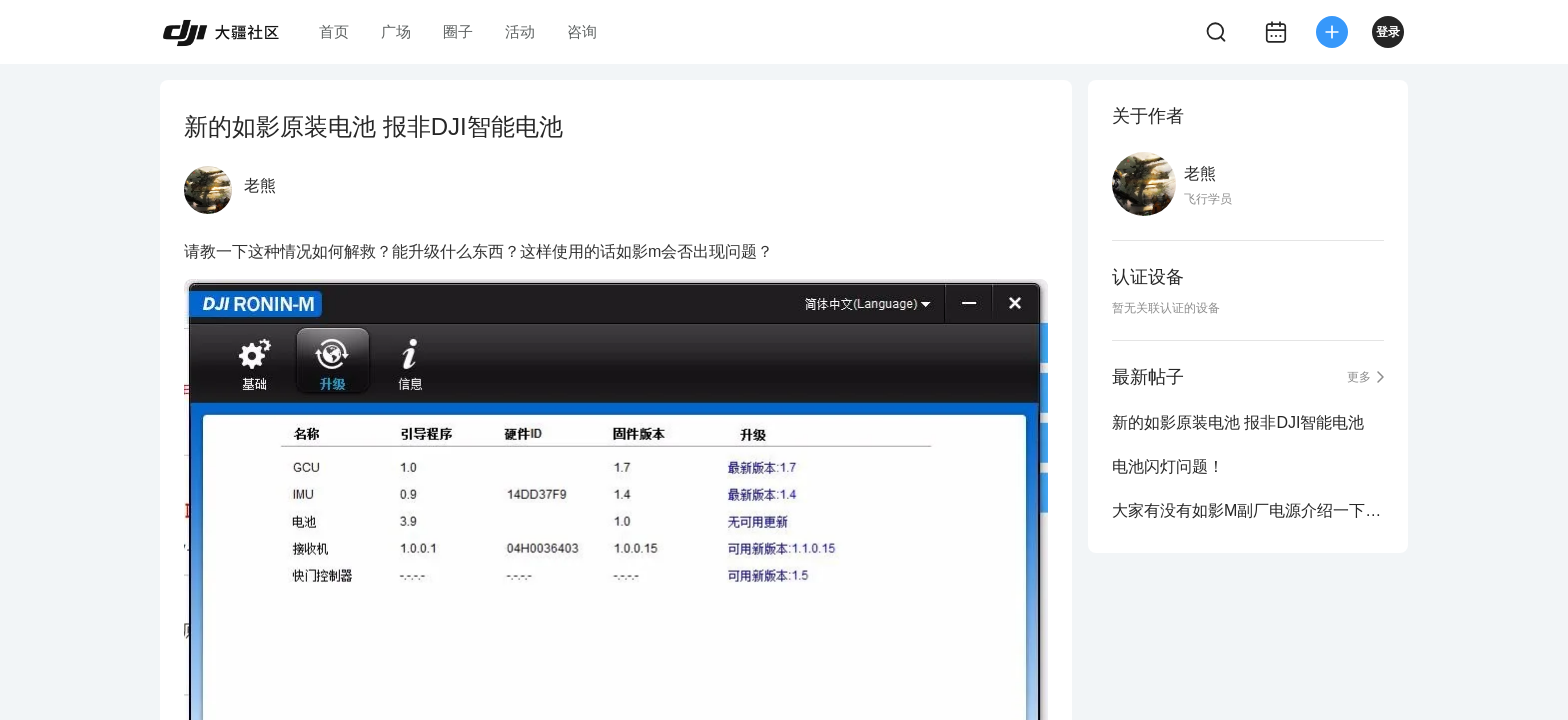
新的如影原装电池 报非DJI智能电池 (1238, 422)
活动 (520, 31)
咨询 (582, 31)
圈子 (458, 31)
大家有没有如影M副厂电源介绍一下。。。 (1248, 510)
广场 (396, 31)
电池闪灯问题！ (1168, 466)
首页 (334, 31)
